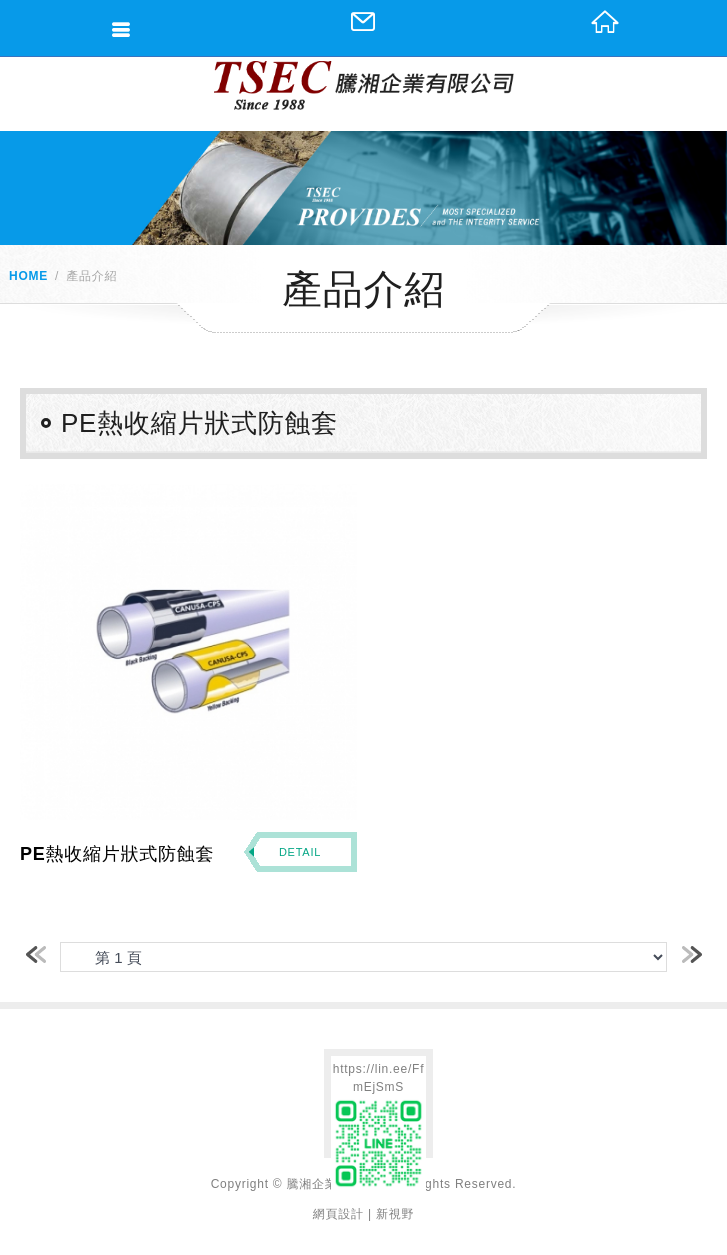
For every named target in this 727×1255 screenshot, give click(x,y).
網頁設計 (338, 1214)
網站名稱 (364, 85)
